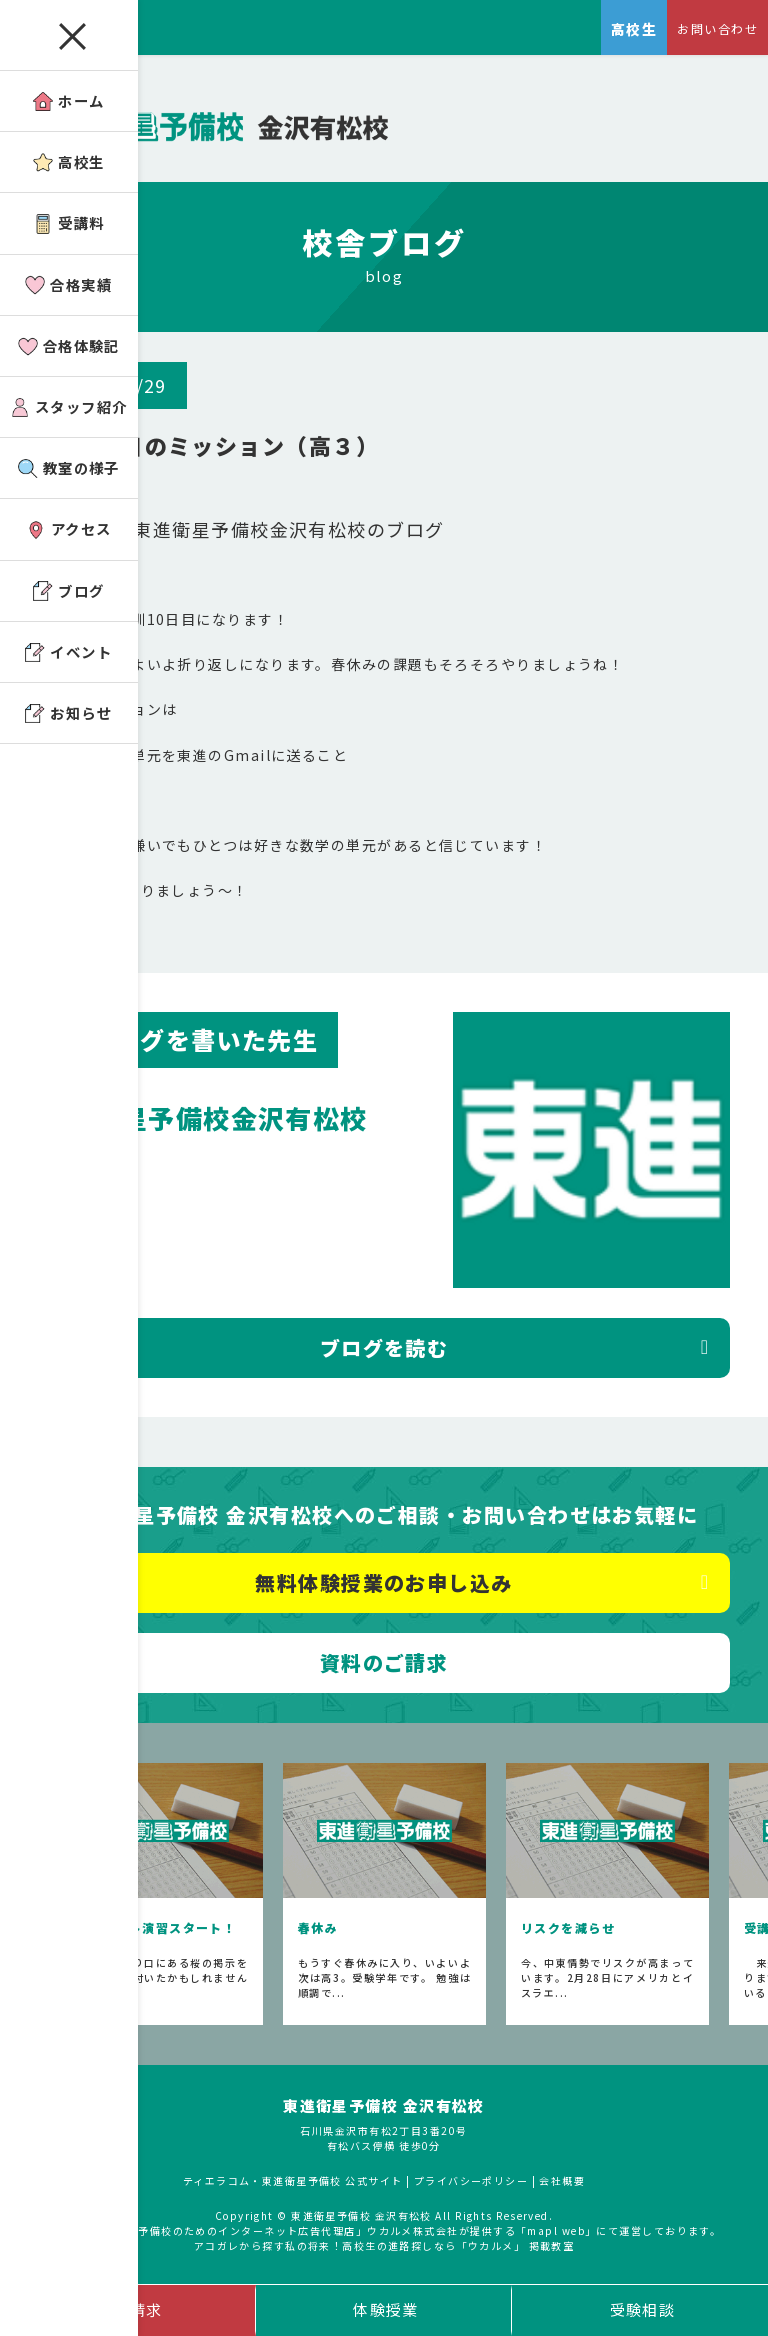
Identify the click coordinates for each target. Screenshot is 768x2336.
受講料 (72, 225)
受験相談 (643, 2309)
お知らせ (72, 721)
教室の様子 (72, 473)
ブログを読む (384, 1351)
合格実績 (72, 287)
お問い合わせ (717, 28)
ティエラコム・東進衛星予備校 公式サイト (292, 2183)
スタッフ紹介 (72, 411)
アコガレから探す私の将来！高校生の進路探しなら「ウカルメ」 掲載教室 (384, 2248)
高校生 (72, 163)
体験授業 (386, 2309)
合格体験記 (72, 349)
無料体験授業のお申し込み (384, 1585)
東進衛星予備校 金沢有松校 (384, 2109)
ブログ (72, 597)
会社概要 (564, 2183)
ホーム (72, 101)
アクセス (72, 535)
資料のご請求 (384, 1665)
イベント (72, 659)
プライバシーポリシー (471, 2183)
